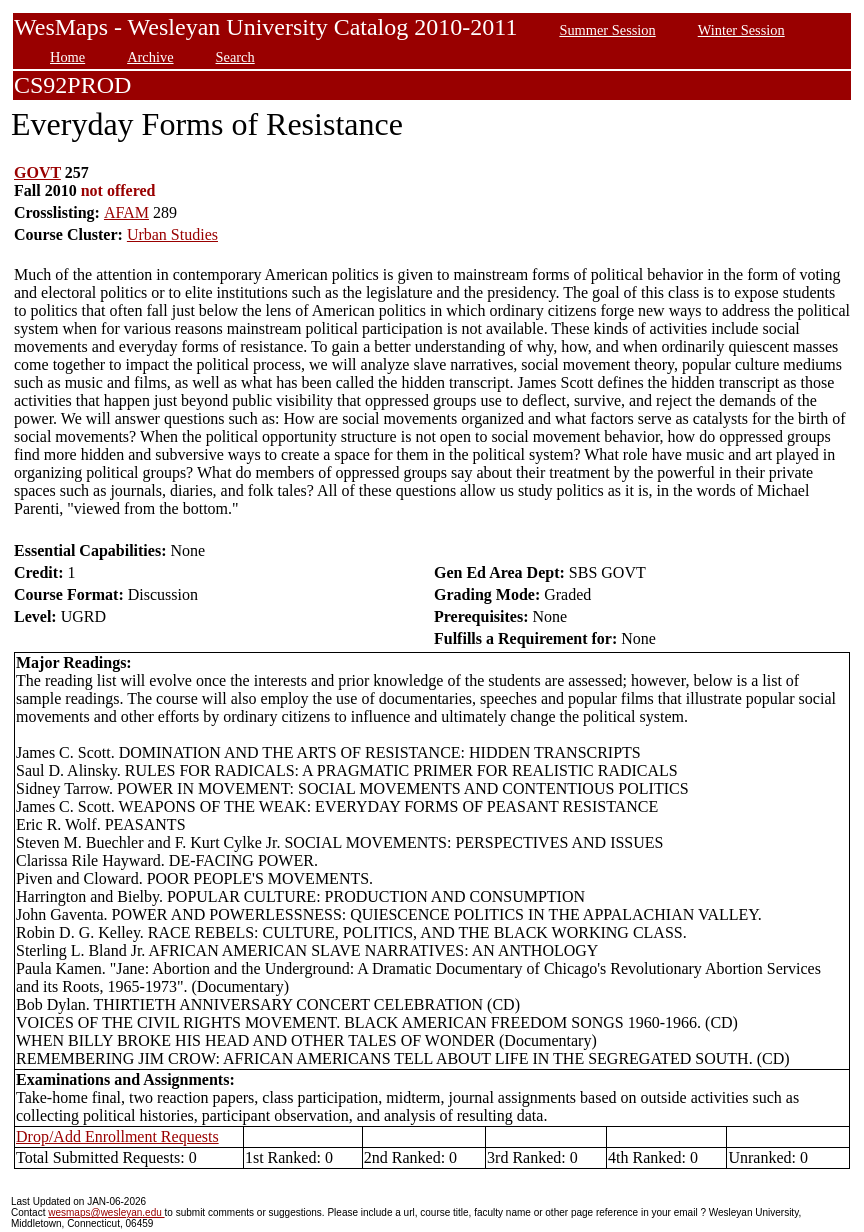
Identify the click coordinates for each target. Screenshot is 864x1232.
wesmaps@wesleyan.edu (106, 1212)
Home (67, 57)
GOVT (37, 172)
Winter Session (741, 30)
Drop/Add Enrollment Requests (117, 1136)
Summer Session (607, 30)
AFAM (126, 212)
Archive (150, 57)
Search (235, 57)
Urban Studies (172, 234)
